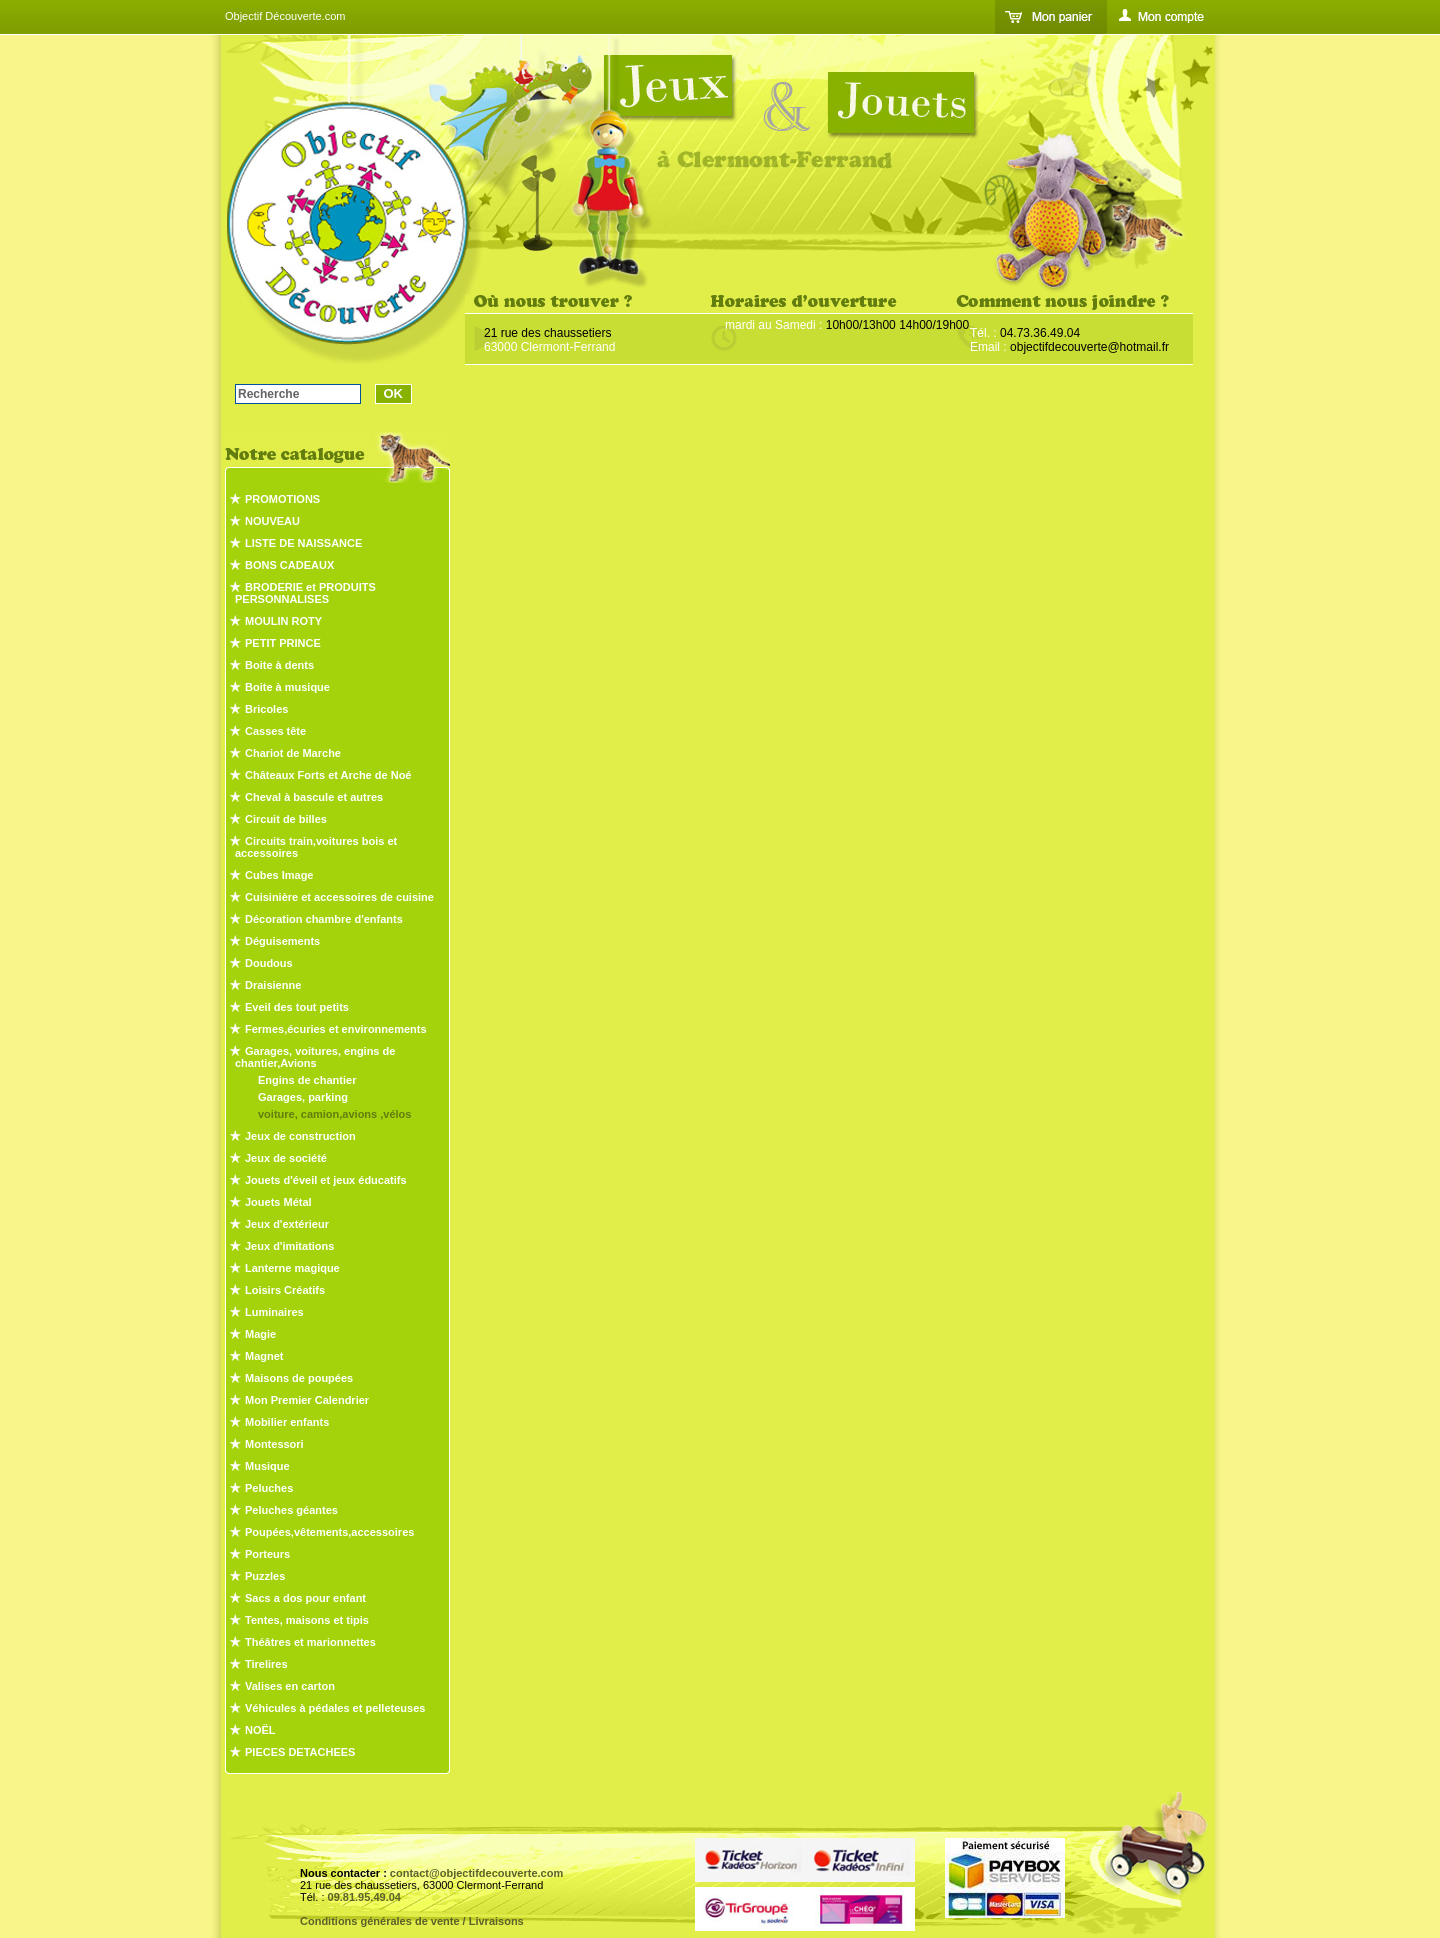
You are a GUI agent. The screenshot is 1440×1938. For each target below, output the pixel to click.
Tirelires (266, 1664)
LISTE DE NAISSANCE (303, 543)
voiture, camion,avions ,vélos (334, 1114)
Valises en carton (290, 1686)
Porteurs (267, 1554)
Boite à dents (279, 665)
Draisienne (273, 985)
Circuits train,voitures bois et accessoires (316, 847)
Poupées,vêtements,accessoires (329, 1532)
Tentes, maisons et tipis (307, 1620)
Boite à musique (287, 687)
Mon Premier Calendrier (307, 1400)
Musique (267, 1466)
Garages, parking (303, 1097)
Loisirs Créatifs (285, 1290)
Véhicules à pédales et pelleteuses (335, 1708)
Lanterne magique (292, 1268)
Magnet (264, 1356)
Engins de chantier (307, 1080)
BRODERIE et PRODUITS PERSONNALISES (305, 593)
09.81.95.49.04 (364, 1897)
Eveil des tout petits (297, 1007)
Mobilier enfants (287, 1422)
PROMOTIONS (282, 499)
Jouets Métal (278, 1202)
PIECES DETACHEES (300, 1752)
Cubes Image (279, 875)
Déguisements (282, 941)
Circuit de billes (286, 819)
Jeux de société (286, 1158)
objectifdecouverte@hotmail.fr (1089, 347)
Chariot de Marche (293, 753)
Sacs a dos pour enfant (305, 1598)
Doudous (269, 963)
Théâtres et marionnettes (310, 1642)
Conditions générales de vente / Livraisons (412, 1921)
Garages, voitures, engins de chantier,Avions (315, 1057)
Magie (260, 1334)
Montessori (274, 1444)
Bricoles (266, 709)
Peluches (269, 1488)
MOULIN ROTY (283, 621)
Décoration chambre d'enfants (324, 919)
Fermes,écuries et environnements (336, 1029)
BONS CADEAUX (289, 565)
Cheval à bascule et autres (314, 797)
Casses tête (275, 731)
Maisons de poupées (299, 1378)
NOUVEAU (272, 521)
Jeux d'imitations (289, 1246)
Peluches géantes (291, 1510)
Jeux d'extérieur (287, 1224)
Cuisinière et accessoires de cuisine (339, 897)
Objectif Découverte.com (285, 16)
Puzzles (265, 1576)
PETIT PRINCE (283, 643)
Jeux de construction (300, 1136)
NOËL (260, 1730)
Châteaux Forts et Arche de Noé (328, 775)
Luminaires (274, 1312)
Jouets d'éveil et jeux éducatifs (326, 1180)
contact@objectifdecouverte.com (476, 1873)
